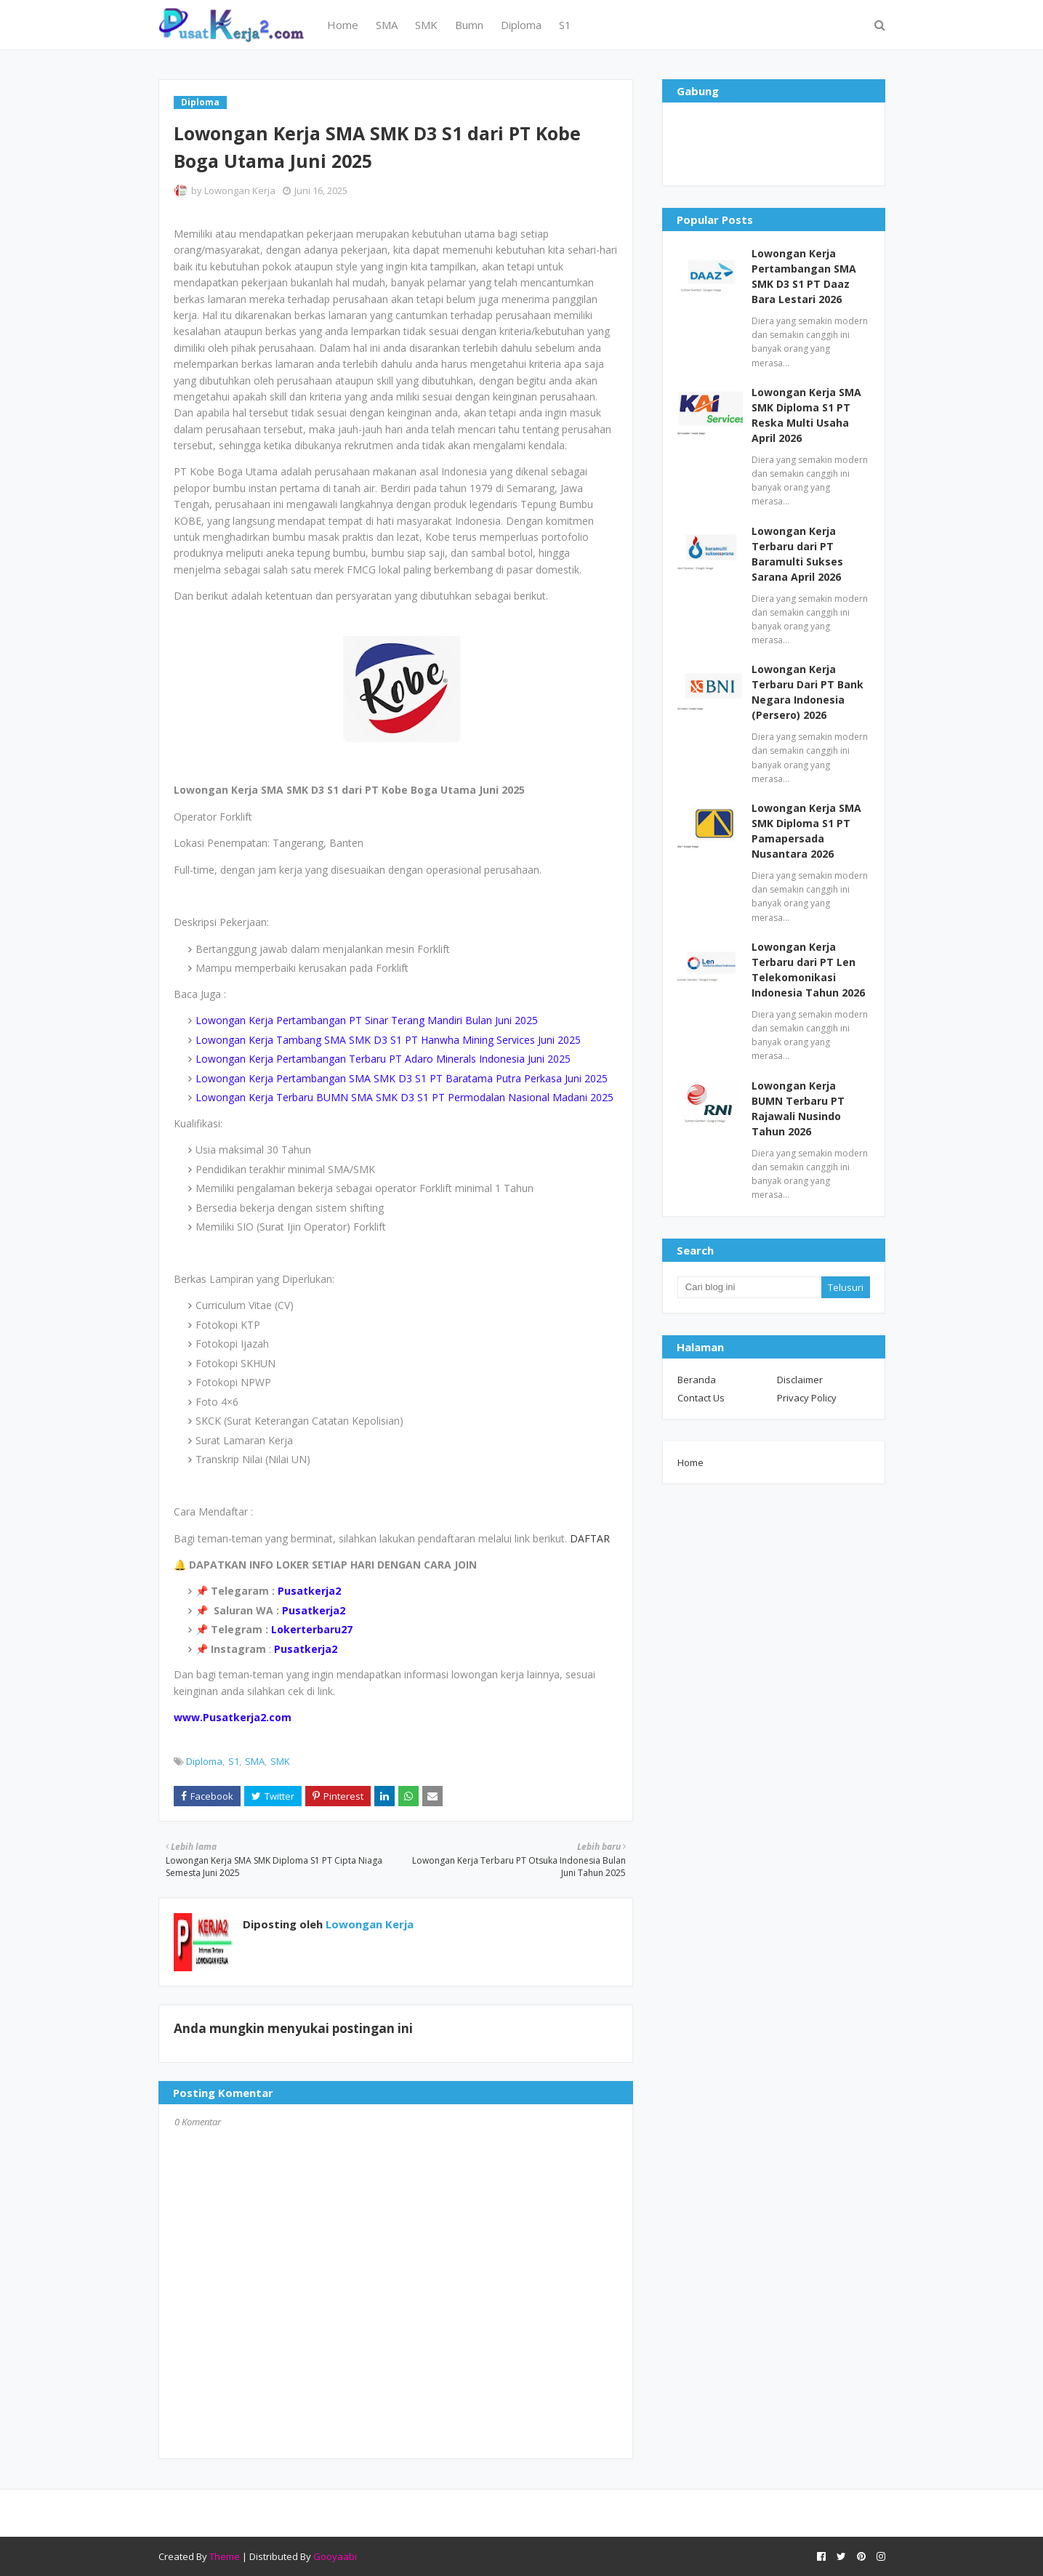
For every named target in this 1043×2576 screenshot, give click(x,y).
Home (690, 1462)
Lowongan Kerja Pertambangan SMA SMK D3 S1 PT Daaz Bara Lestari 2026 (804, 276)
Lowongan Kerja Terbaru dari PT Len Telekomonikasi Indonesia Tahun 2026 (808, 969)
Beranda (696, 1379)
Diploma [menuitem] (521, 24)
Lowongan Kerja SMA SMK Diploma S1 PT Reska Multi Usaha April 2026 (806, 415)
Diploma (204, 1761)
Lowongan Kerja (239, 190)
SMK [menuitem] (426, 24)
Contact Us (701, 1397)
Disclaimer (800, 1379)
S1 (233, 1761)
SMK (280, 1761)
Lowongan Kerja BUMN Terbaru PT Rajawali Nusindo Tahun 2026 (798, 1108)
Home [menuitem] (342, 24)
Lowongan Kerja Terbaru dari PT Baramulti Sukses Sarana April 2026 (797, 554)
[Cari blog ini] (749, 1287)
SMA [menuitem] (387, 24)
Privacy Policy (807, 1397)
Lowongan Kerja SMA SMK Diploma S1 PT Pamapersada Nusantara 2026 (806, 831)
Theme (224, 2556)
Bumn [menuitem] (469, 24)
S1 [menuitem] (565, 24)
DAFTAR (588, 1538)
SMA (255, 1761)
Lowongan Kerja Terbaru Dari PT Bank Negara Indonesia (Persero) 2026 (807, 692)
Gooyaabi (335, 2556)
